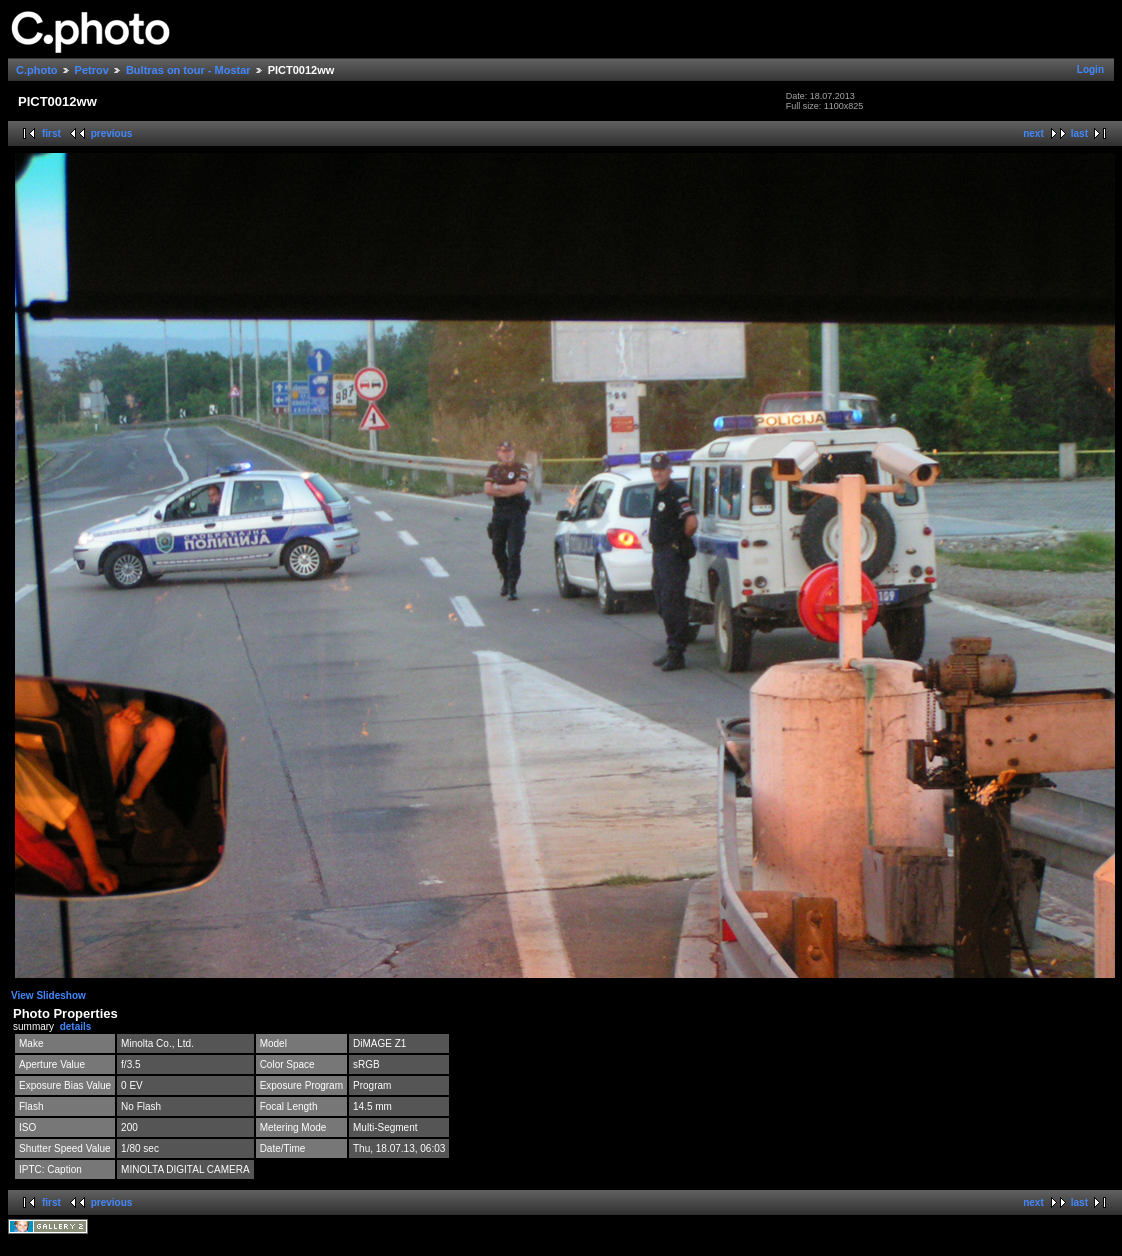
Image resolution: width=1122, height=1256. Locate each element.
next (1033, 133)
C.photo (37, 70)
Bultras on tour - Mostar (188, 70)
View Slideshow (48, 995)
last (1079, 133)
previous (112, 133)
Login (1090, 69)
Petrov (92, 70)
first (51, 133)
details (76, 1026)
